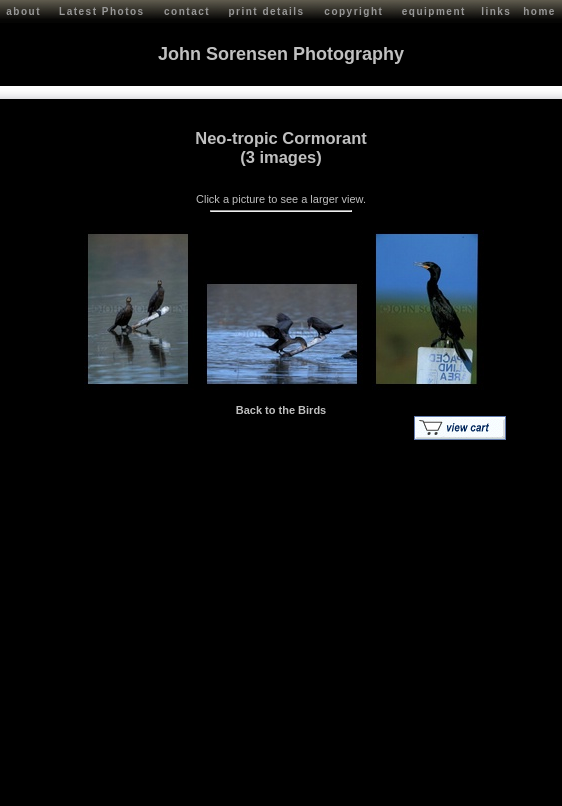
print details (266, 11)
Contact (191, 786)
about (23, 11)
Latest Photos (102, 11)
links (496, 11)
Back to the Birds (281, 407)
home (539, 11)
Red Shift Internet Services (488, 786)
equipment (434, 11)
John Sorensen (128, 786)
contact (187, 11)
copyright (353, 11)
